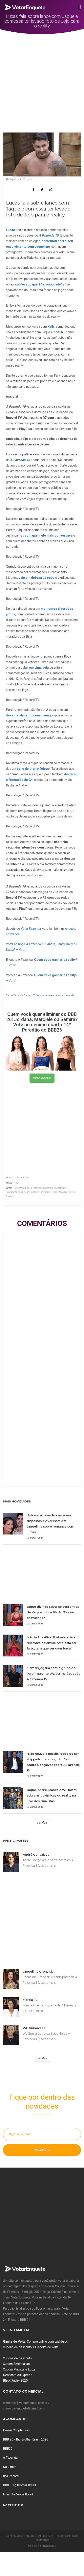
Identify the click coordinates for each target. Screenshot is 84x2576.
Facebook (13, 2505)
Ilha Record (11, 2476)
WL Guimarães (34, 2028)
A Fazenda (10, 2458)
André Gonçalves (36, 1854)
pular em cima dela (34, 667)
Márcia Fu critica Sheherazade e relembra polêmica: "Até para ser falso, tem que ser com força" (51, 1642)
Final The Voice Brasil (18, 2494)
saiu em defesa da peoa (36, 578)
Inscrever (42, 2150)
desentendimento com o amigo (29, 715)
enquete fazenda (47, 995)
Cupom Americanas (16, 2364)
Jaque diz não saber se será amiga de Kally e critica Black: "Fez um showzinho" (53, 1612)
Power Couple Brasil (17, 2430)
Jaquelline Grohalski (38, 1971)
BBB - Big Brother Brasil (19, 2485)
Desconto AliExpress (17, 2375)
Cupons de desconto (17, 2358)
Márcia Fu (30, 2000)
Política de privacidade (42, 2545)
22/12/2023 (35, 1623)
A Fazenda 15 (20, 460)
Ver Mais (42, 1822)
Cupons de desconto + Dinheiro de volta (30, 2347)
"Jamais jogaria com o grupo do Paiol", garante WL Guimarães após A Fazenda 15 (53, 1673)
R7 (17, 1182)
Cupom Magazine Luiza (19, 2369)
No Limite (9, 2467)
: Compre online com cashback (35, 2341)
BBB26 (7, 2448)
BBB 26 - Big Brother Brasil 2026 (25, 2439)
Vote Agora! (42, 1078)
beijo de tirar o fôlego (33, 769)
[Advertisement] (40, 77)
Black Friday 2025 (15, 2380)
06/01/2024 (35, 1537)
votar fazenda (66, 995)
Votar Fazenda (31, 928)
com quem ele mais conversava (49, 535)
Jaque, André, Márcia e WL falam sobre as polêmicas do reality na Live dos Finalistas (52, 1795)
